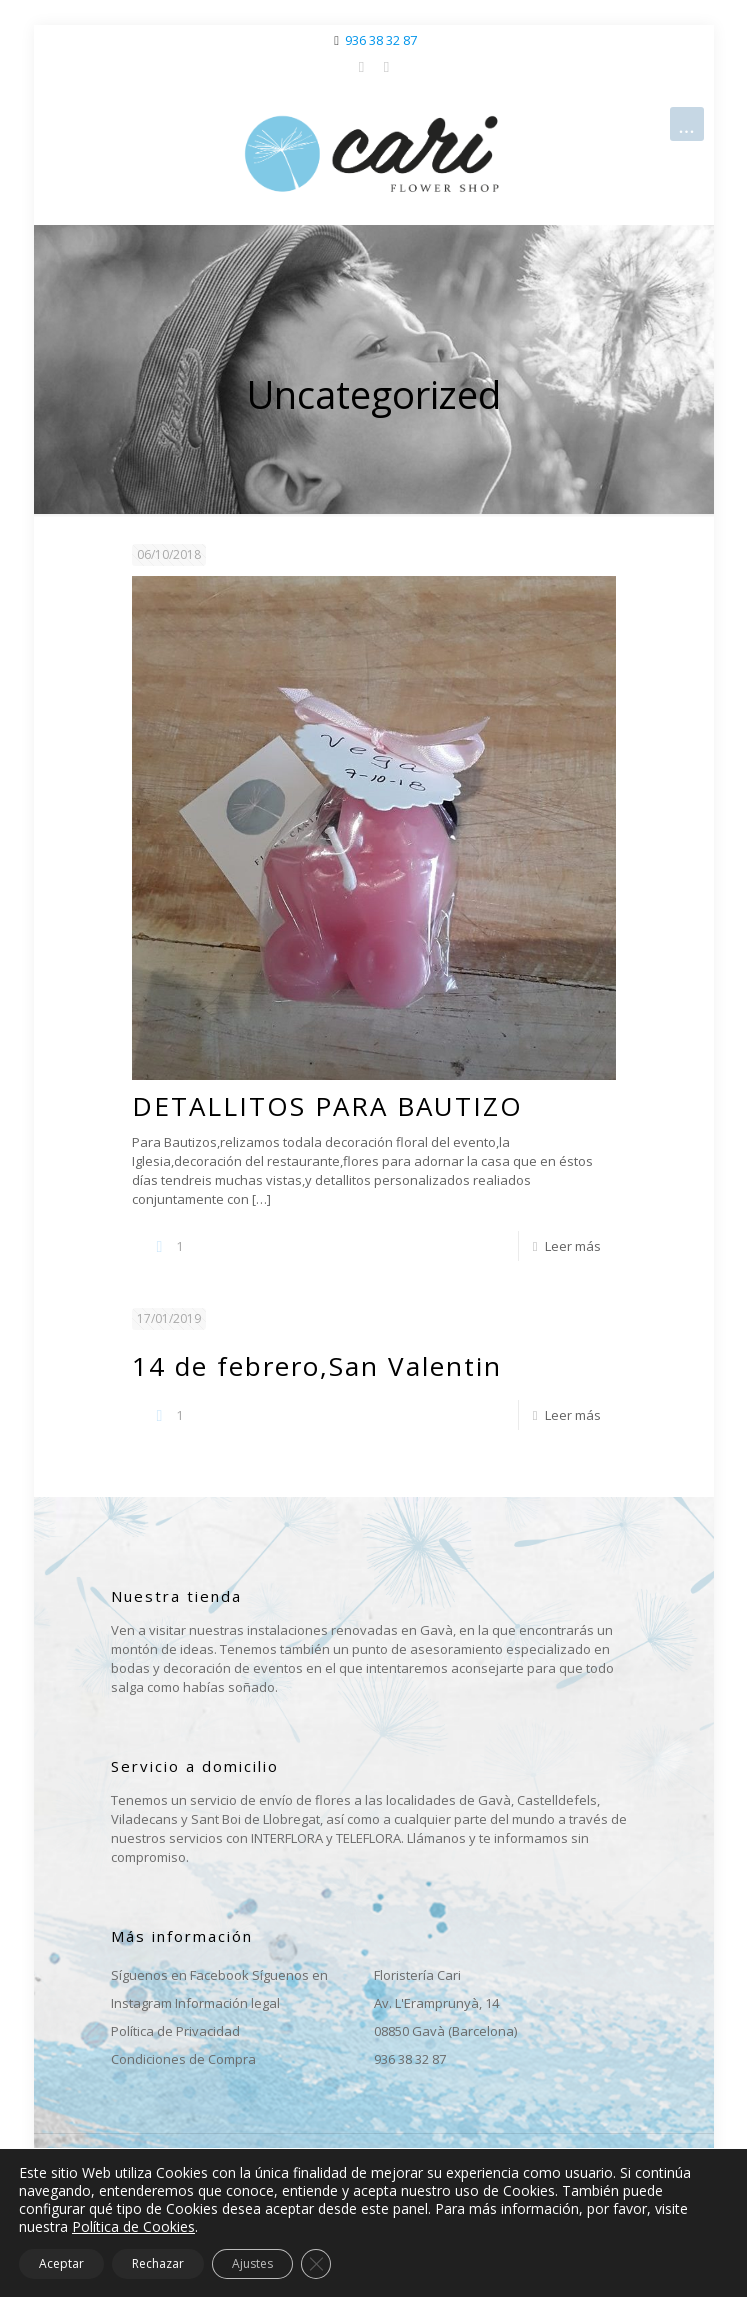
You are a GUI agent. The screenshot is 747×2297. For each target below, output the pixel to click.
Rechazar (158, 2263)
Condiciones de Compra (183, 2059)
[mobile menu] (687, 124)
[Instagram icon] (386, 66)
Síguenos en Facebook (180, 1975)
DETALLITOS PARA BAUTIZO (327, 1106)
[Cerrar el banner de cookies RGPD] (316, 2264)
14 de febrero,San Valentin (317, 1366)
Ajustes (252, 2263)
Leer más (573, 1246)
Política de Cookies (133, 2226)
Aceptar (61, 2263)
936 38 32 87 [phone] (381, 40)
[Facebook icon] (361, 66)
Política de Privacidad (175, 2031)
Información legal (227, 2003)
